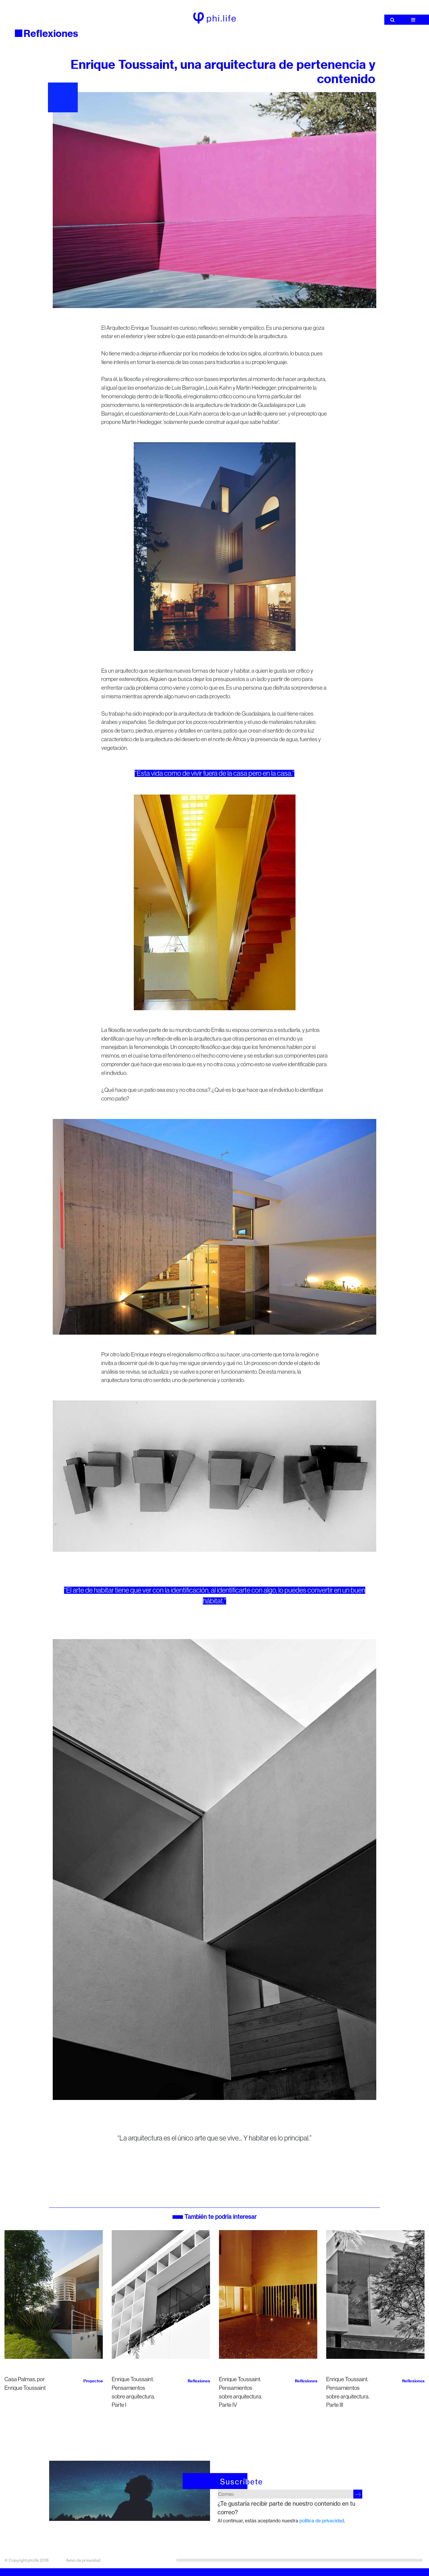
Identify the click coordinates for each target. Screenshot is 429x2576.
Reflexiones (51, 33)
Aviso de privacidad (83, 2560)
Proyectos (93, 2380)
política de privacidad (321, 2521)
